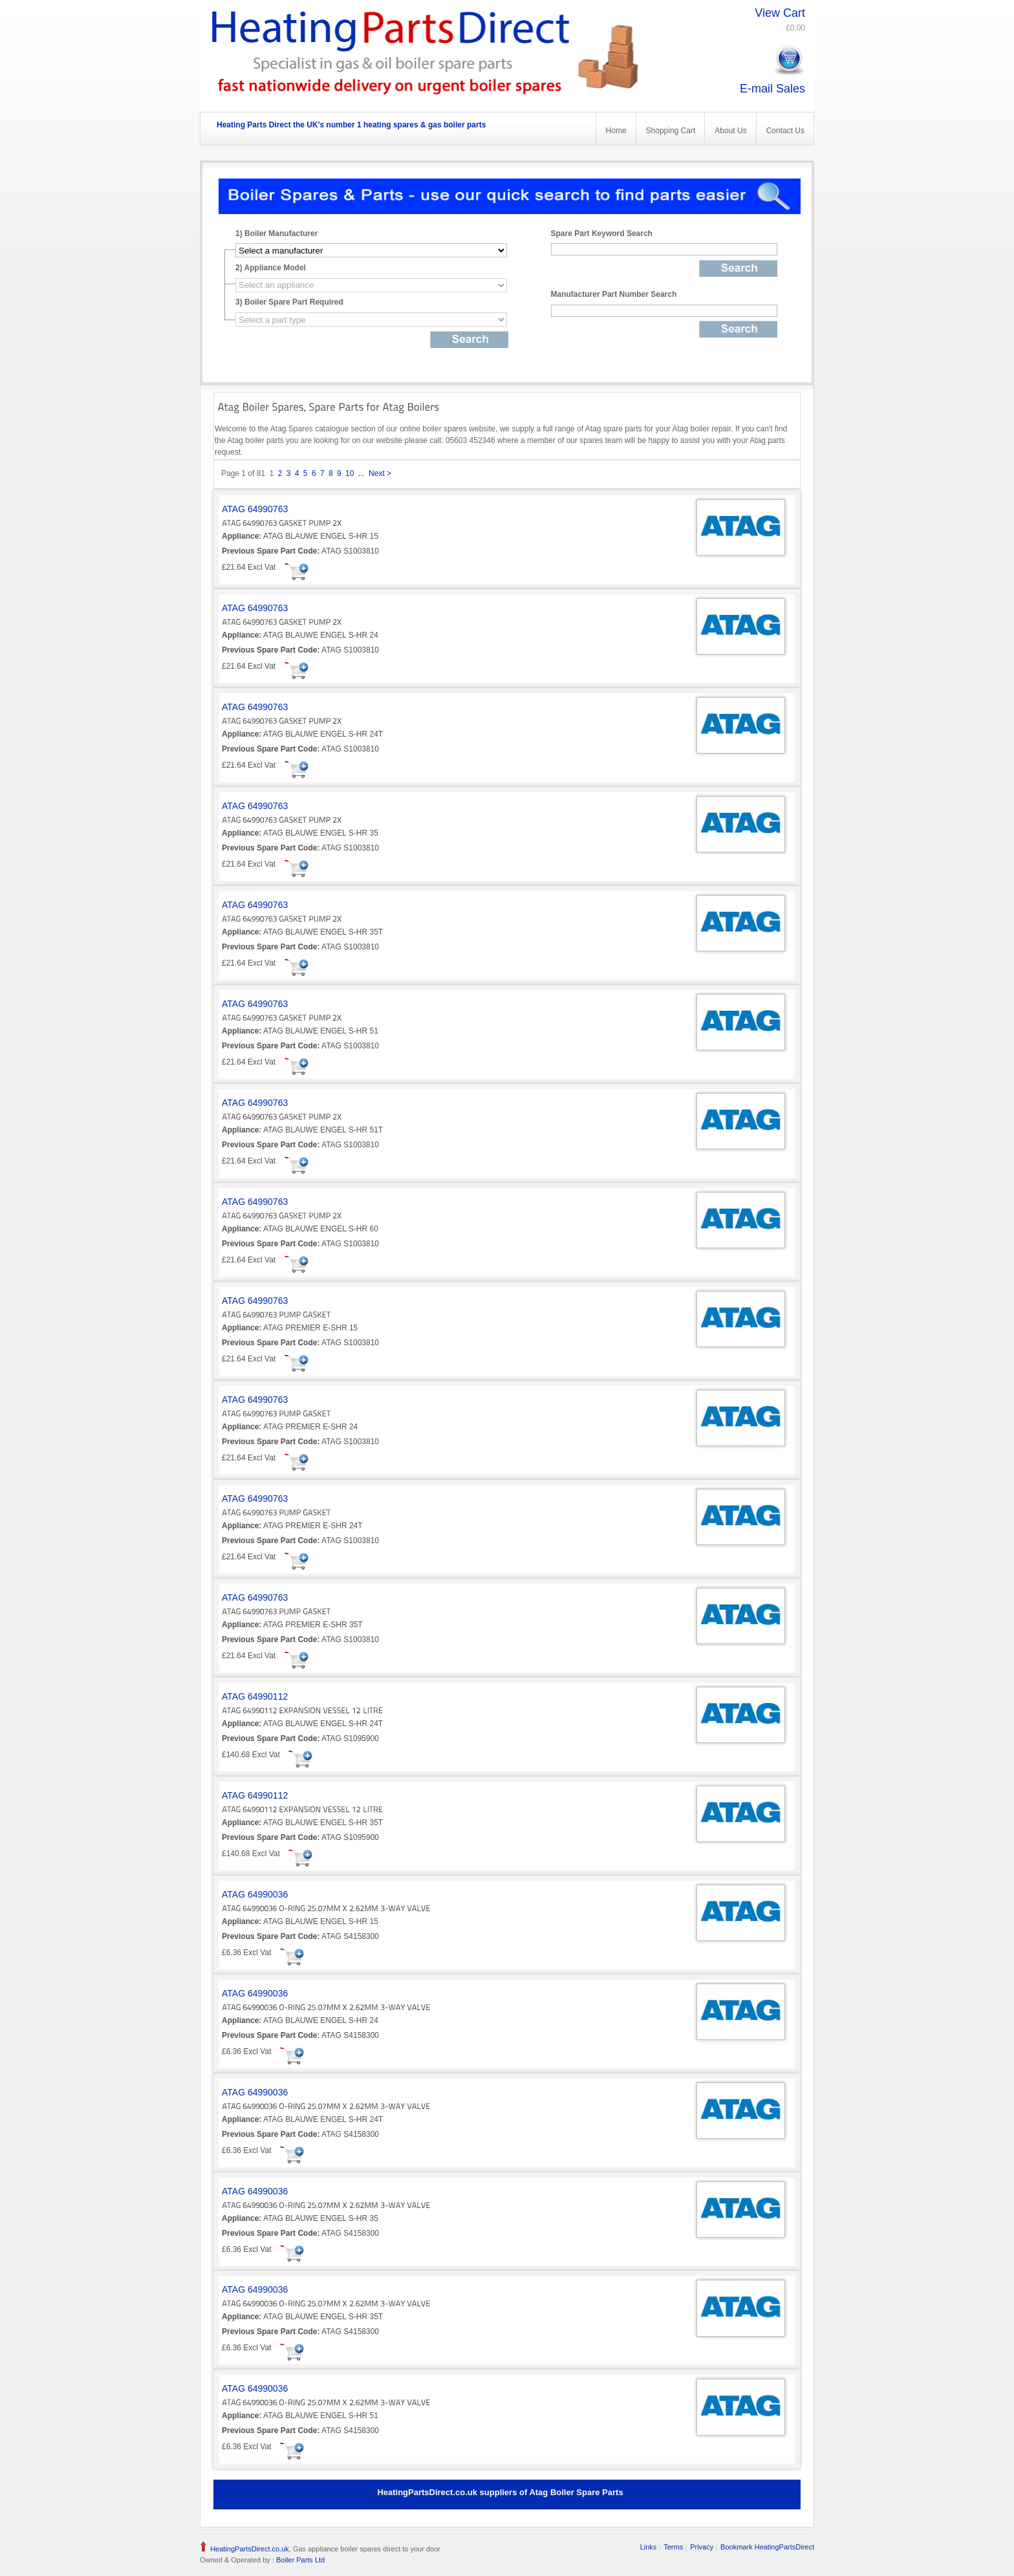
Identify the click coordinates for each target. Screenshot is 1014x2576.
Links (648, 2547)
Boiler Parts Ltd (299, 2560)
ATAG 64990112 (255, 1696)
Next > (380, 473)
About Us (730, 130)
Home (616, 130)
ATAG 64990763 (255, 509)
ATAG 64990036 (255, 1894)
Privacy (701, 2547)
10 (349, 473)
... (361, 473)
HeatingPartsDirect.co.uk (249, 2549)
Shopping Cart (671, 130)
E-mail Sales (772, 88)
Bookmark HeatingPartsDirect (767, 2547)
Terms (673, 2547)
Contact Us (785, 130)
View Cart (780, 12)
